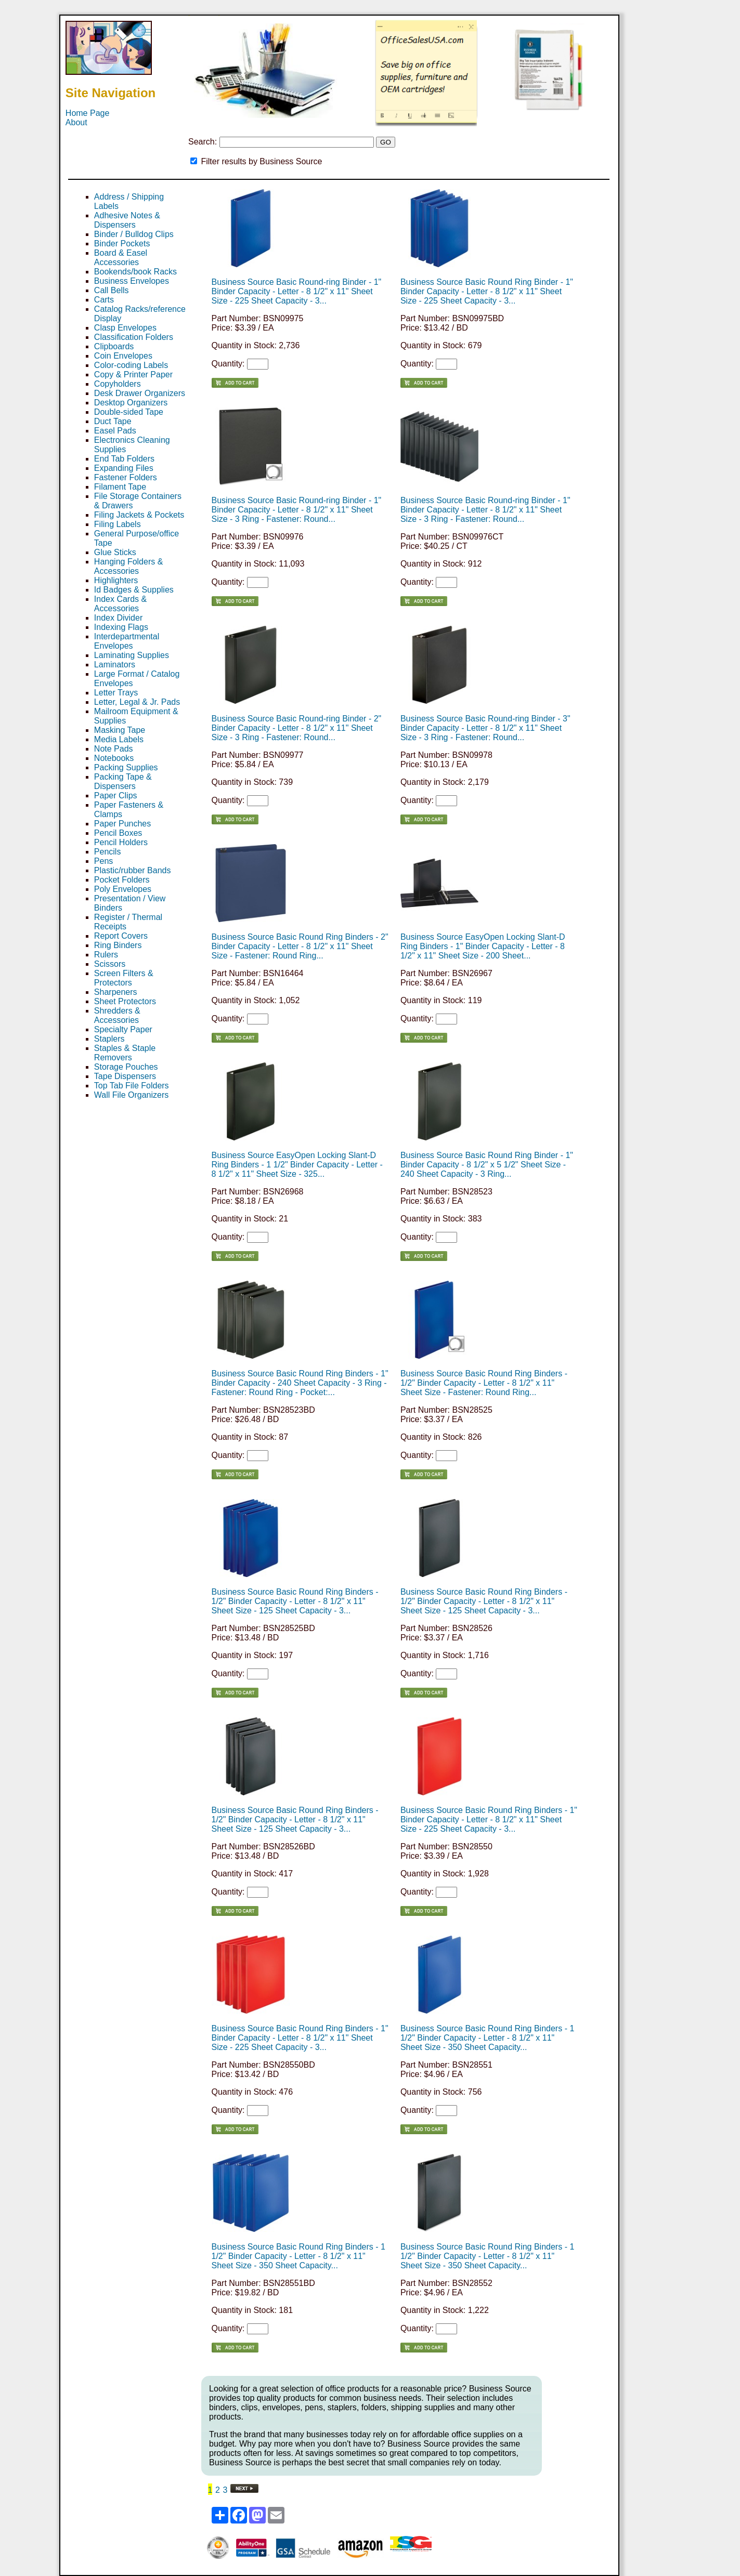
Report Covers (121, 935)
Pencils (107, 851)
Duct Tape (113, 421)
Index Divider (118, 617)
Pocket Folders (122, 879)
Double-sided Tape (128, 412)
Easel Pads (115, 430)
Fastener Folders (125, 477)
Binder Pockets (122, 243)
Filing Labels (117, 524)
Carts (104, 299)
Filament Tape (120, 486)
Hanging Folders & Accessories (128, 566)
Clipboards (114, 346)
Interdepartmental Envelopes (126, 641)
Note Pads (113, 748)
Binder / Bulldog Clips (134, 234)
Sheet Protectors (125, 1001)
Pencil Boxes (118, 833)
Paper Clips (115, 795)
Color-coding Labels (131, 365)
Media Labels (119, 739)
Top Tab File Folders (131, 1085)
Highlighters (116, 580)
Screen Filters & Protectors (123, 978)
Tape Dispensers (125, 1076)
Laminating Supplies (131, 655)
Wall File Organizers (131, 1094)
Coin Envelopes (123, 355)
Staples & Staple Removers (124, 1053)
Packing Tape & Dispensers (123, 781)
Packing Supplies (126, 767)
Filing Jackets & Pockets (139, 514)
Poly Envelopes (122, 889)
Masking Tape (119, 730)
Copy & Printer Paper (133, 374)
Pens (103, 861)
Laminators (114, 664)
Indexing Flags (121, 627)
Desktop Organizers (130, 402)
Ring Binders (118, 945)
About (76, 122)
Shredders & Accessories (117, 1015)
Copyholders (117, 383)
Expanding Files (123, 468)
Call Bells (111, 290)
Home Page (88, 113)
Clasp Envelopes (125, 327)
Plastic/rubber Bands (132, 870)
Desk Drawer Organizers (139, 393)
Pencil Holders (121, 842)
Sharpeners (115, 992)
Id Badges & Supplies (134, 589)
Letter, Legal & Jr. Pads (137, 702)
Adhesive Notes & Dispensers (127, 220)
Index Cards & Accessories (120, 604)
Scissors (109, 964)
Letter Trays (116, 692)
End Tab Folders (124, 458)
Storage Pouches (126, 1066)
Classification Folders (133, 337)
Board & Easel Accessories (120, 257)
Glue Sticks (115, 552)
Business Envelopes (131, 281)
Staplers (109, 1038)
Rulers (106, 954)
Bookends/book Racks (135, 271)
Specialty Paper (123, 1029)
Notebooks (114, 758)
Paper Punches (122, 823)
